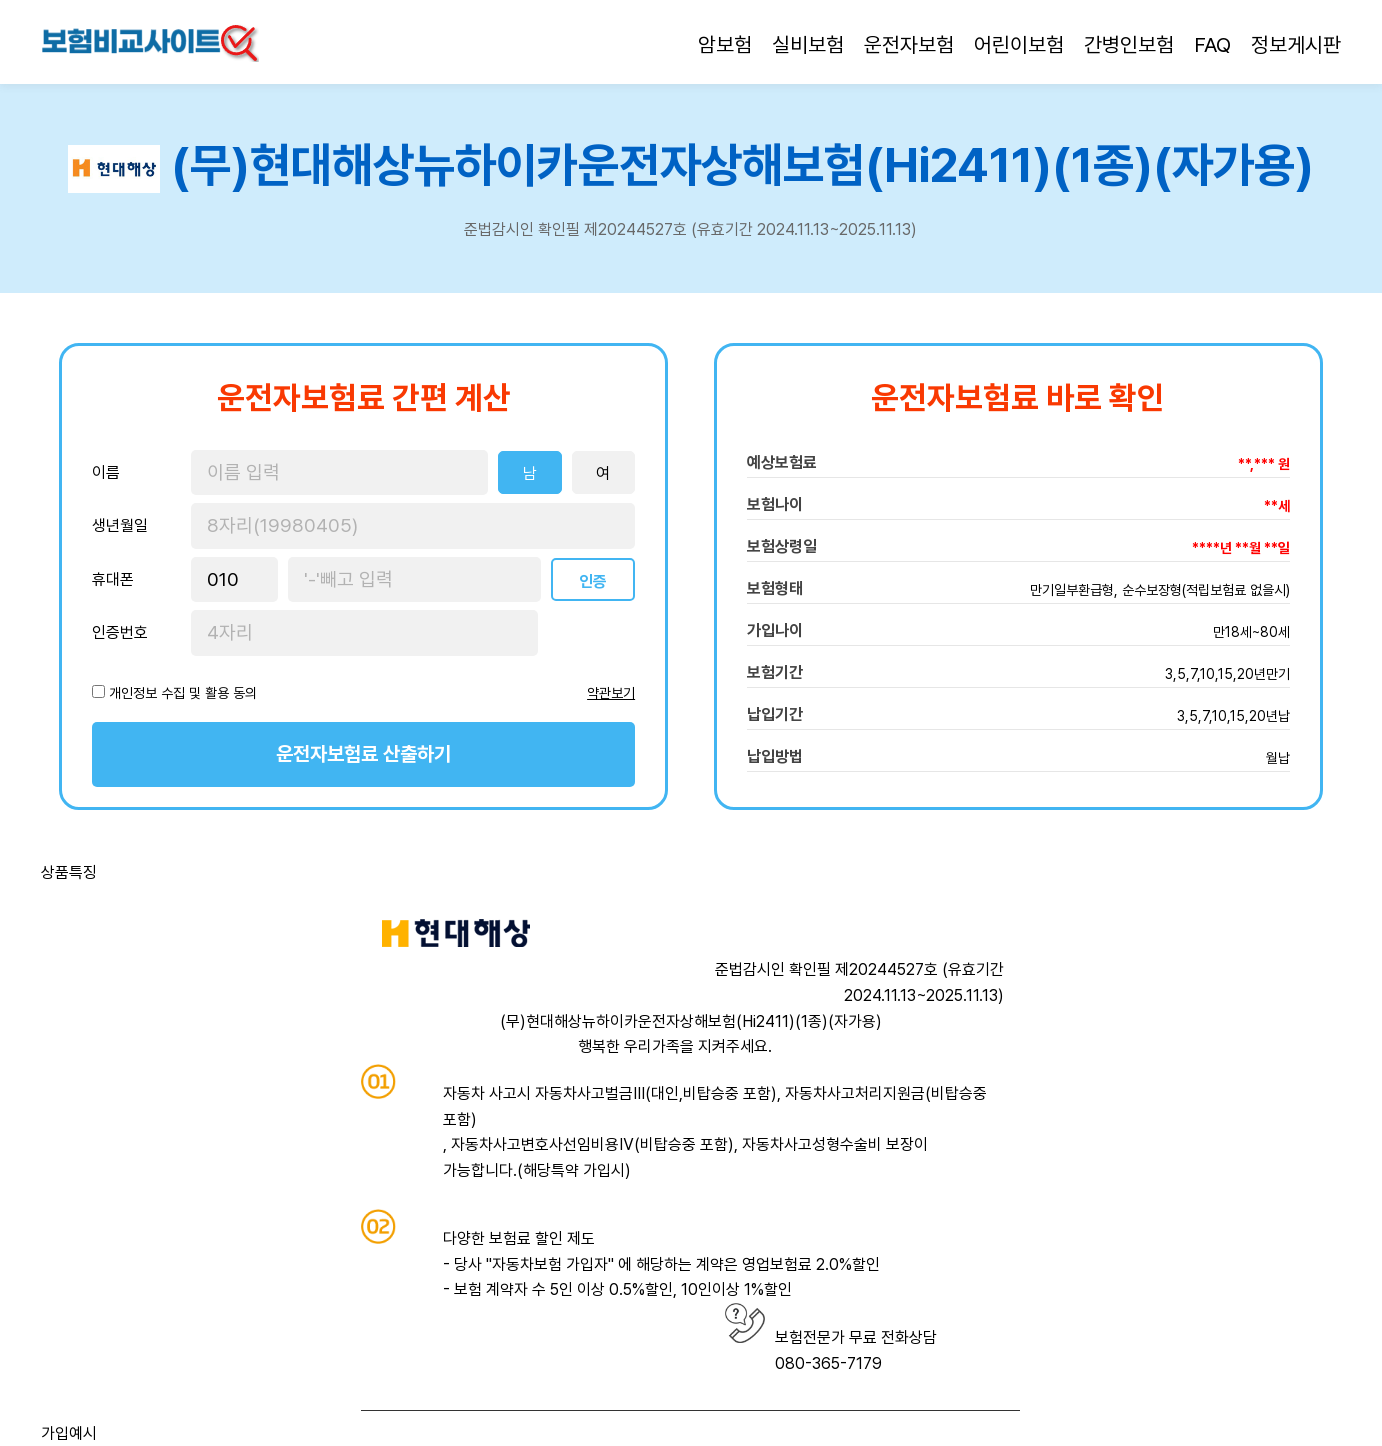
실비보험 (808, 44)
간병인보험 (1129, 44)
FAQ (1212, 44)
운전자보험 (909, 44)
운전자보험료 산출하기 (363, 754)
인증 (593, 581)
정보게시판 (1296, 44)
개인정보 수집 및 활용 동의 (183, 693)
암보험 (725, 44)
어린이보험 (1019, 44)
